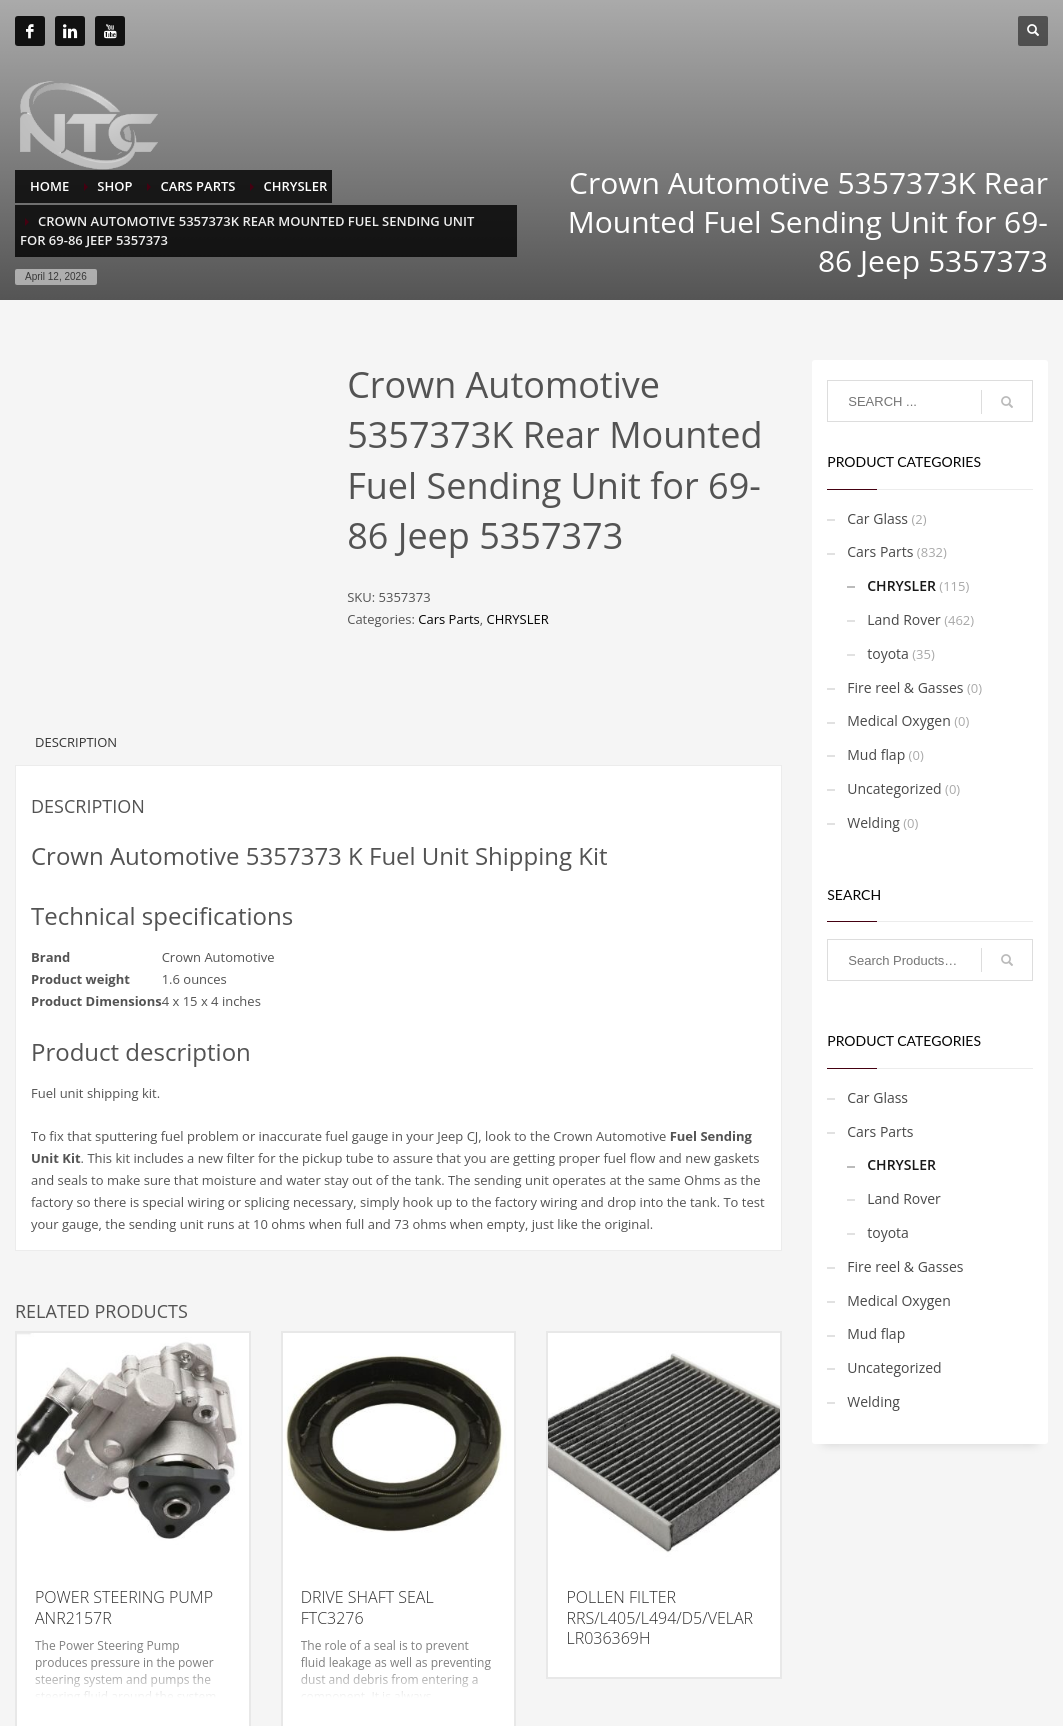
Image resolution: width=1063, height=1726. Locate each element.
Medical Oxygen (899, 720)
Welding (873, 822)
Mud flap (876, 754)
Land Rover (904, 619)
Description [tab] (76, 710)
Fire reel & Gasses (905, 687)
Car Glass (877, 518)
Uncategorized (894, 788)
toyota (888, 653)
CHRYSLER (518, 619)
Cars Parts (448, 619)
